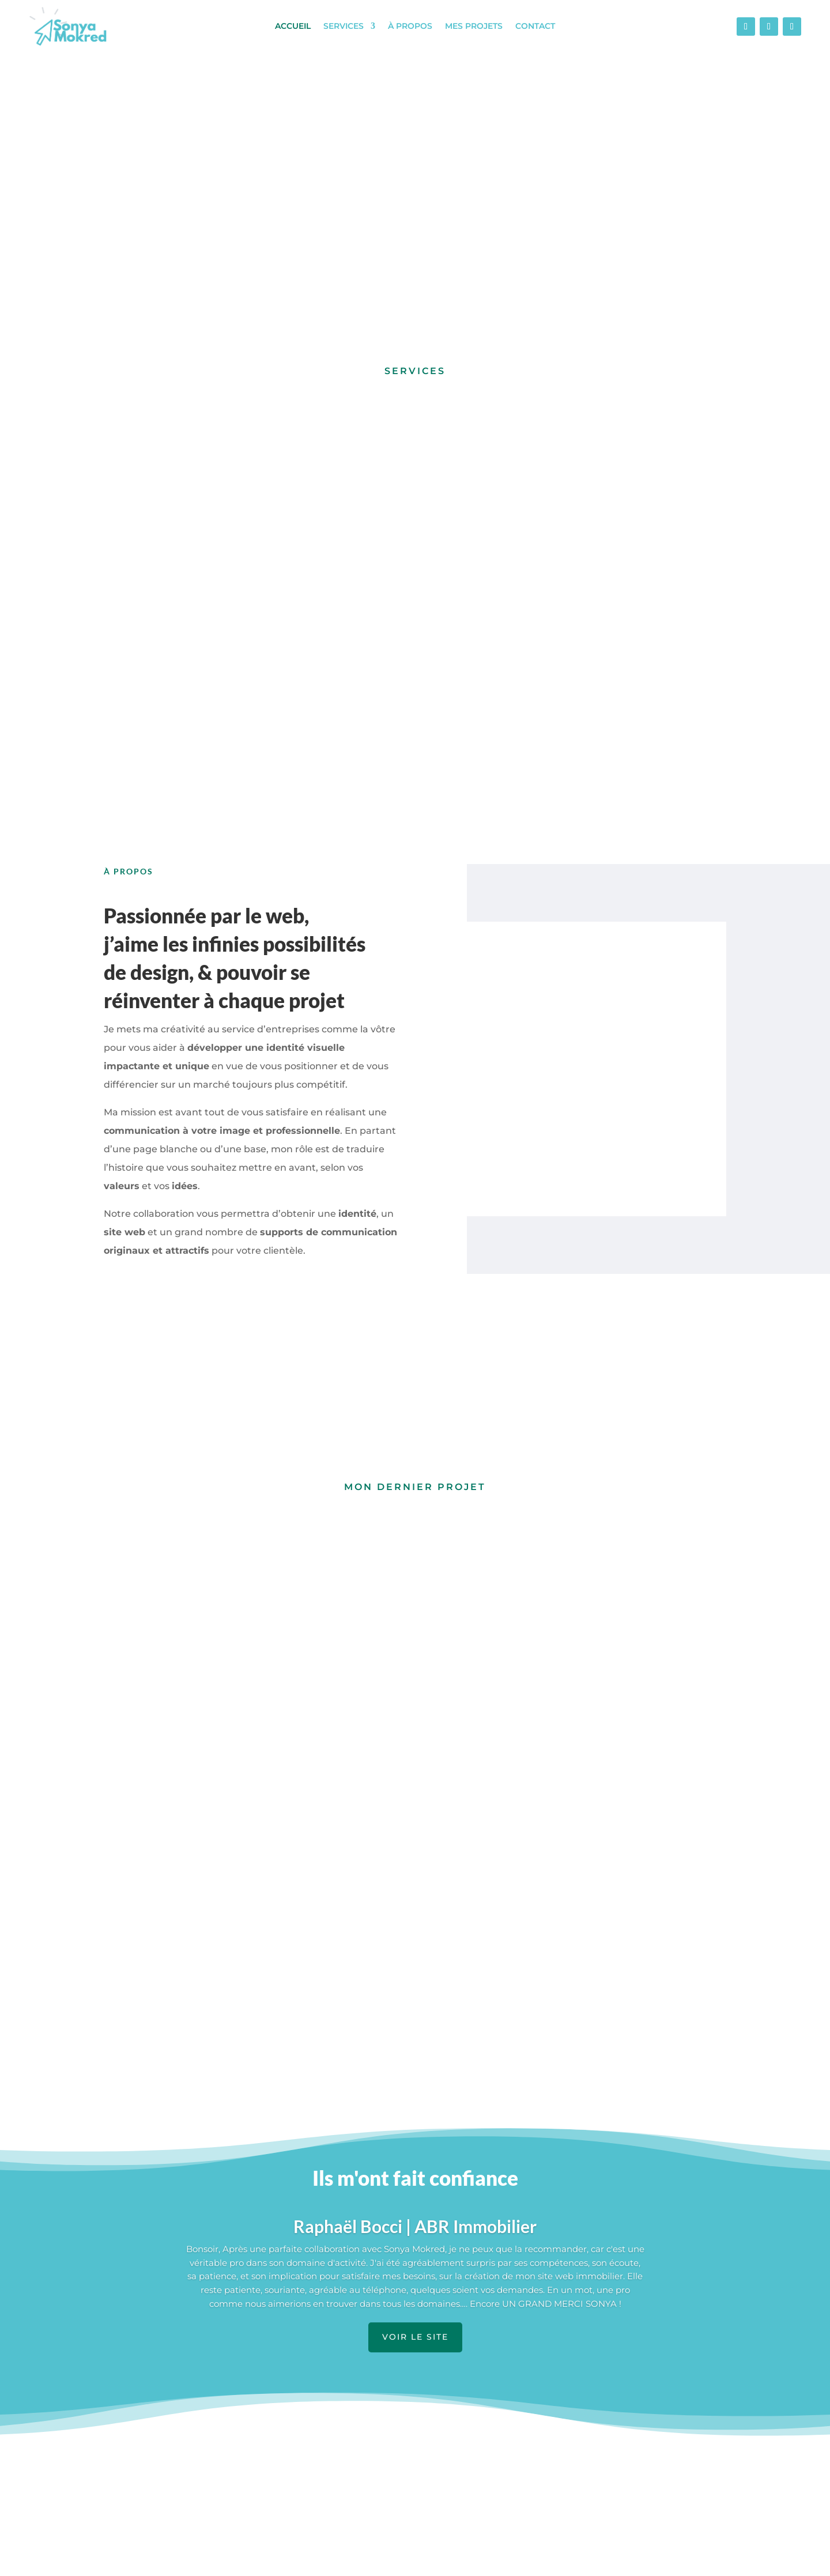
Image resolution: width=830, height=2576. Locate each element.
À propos (410, 26)
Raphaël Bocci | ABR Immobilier (415, 1990)
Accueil (293, 26)
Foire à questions (585, 2446)
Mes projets (474, 26)
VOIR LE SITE (415, 2101)
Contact (535, 26)
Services (343, 26)
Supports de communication (391, 2446)
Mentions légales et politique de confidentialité (417, 2560)
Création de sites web (376, 2464)
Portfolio (130, 2481)
